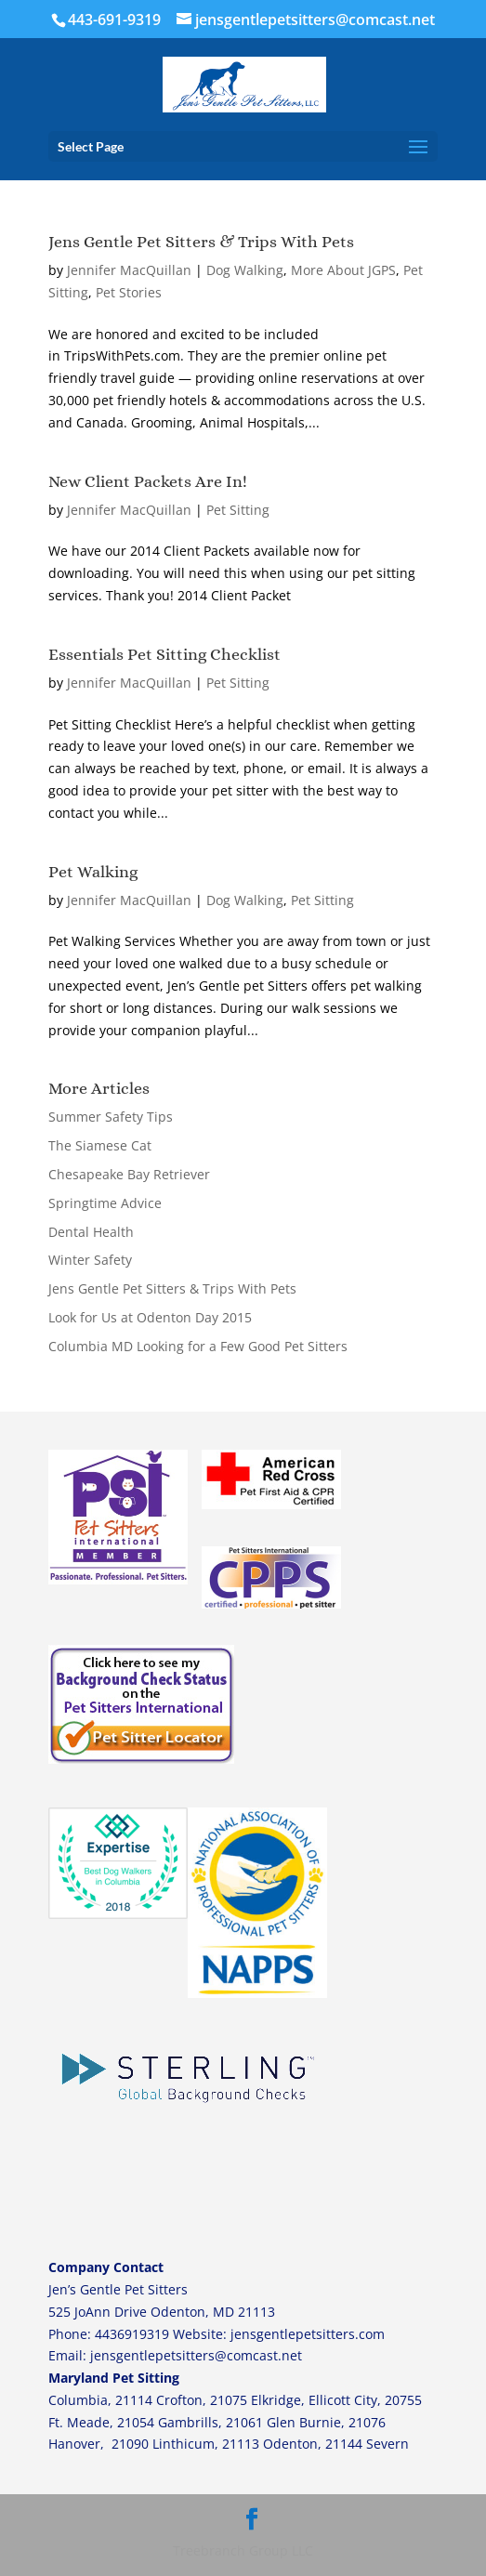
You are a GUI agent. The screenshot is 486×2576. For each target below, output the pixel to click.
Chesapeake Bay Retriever (129, 1174)
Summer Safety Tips (110, 1116)
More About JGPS (343, 270)
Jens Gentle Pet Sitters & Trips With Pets (201, 241)
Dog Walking (244, 270)
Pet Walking (93, 871)
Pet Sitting (237, 510)
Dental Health (91, 1232)
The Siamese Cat (99, 1145)
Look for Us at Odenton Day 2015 (150, 1317)
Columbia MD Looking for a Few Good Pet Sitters (198, 1346)
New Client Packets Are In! (147, 481)
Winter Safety (90, 1259)
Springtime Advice (105, 1203)
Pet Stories (129, 292)
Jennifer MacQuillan (129, 270)
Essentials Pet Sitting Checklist (164, 654)
